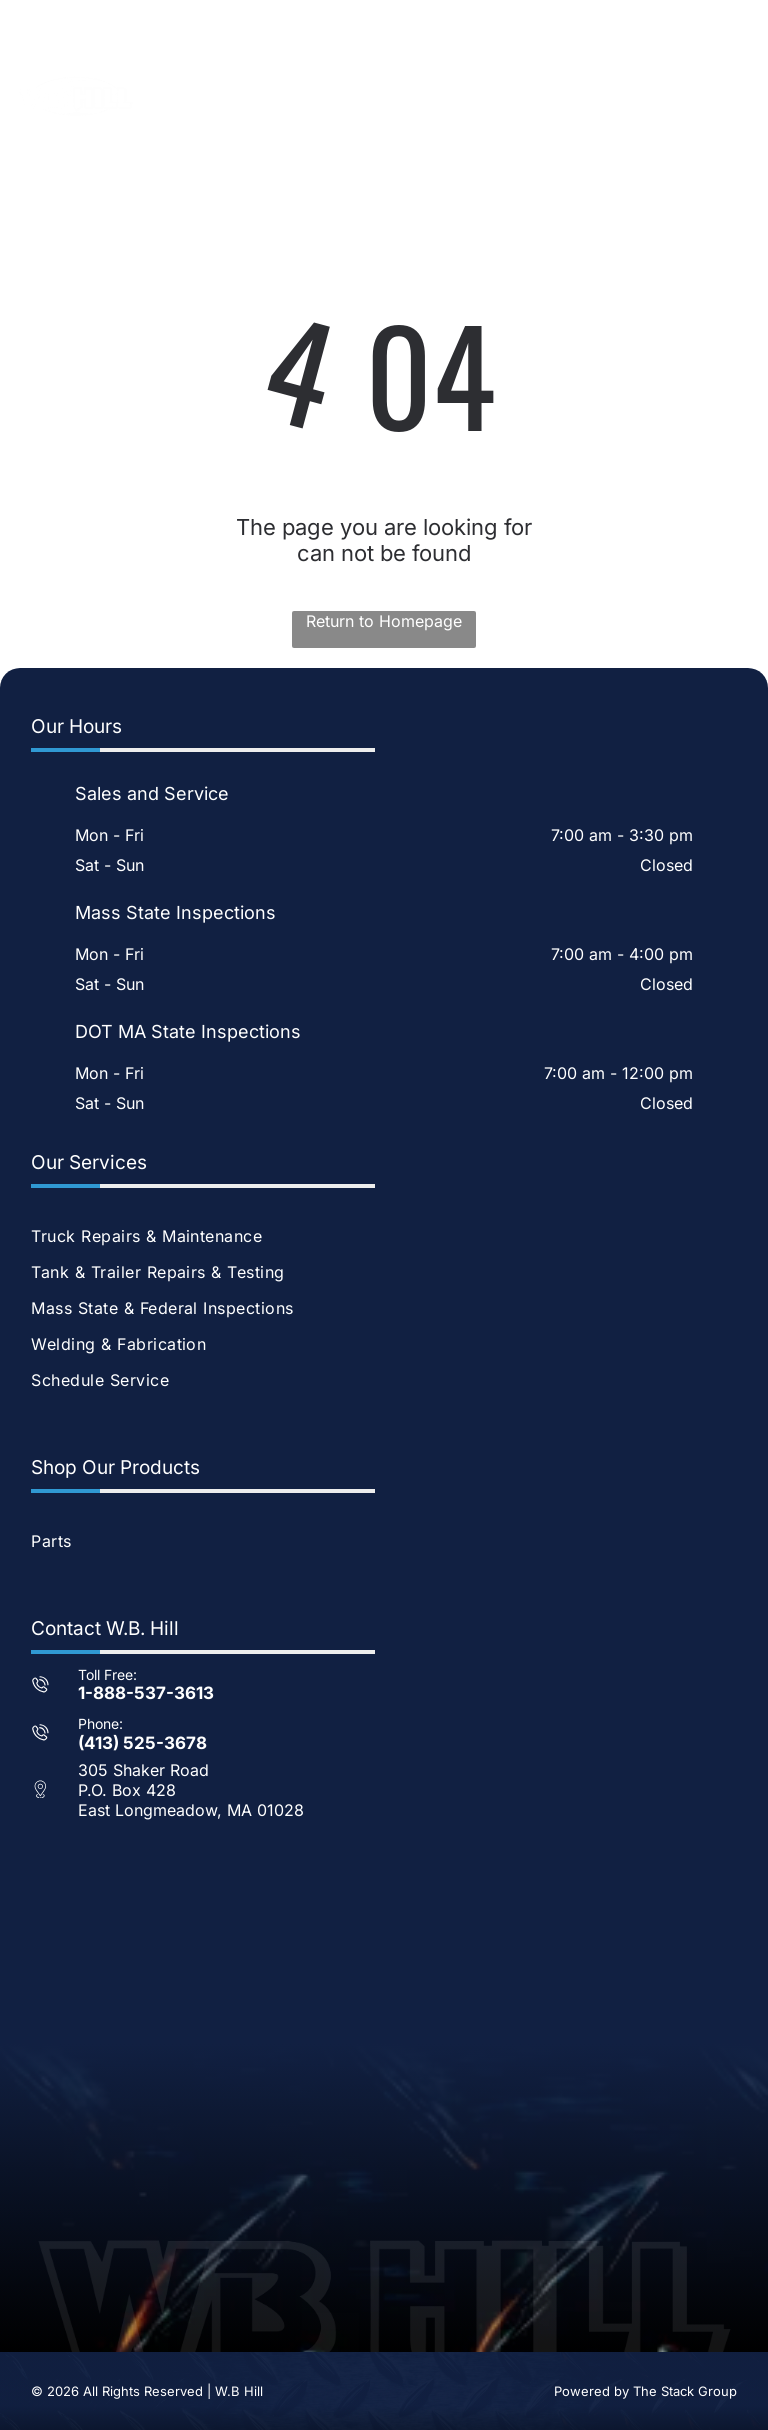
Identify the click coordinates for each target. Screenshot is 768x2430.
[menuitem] (383, 1236)
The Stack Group (685, 2391)
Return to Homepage (384, 621)
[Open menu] (722, 96)
